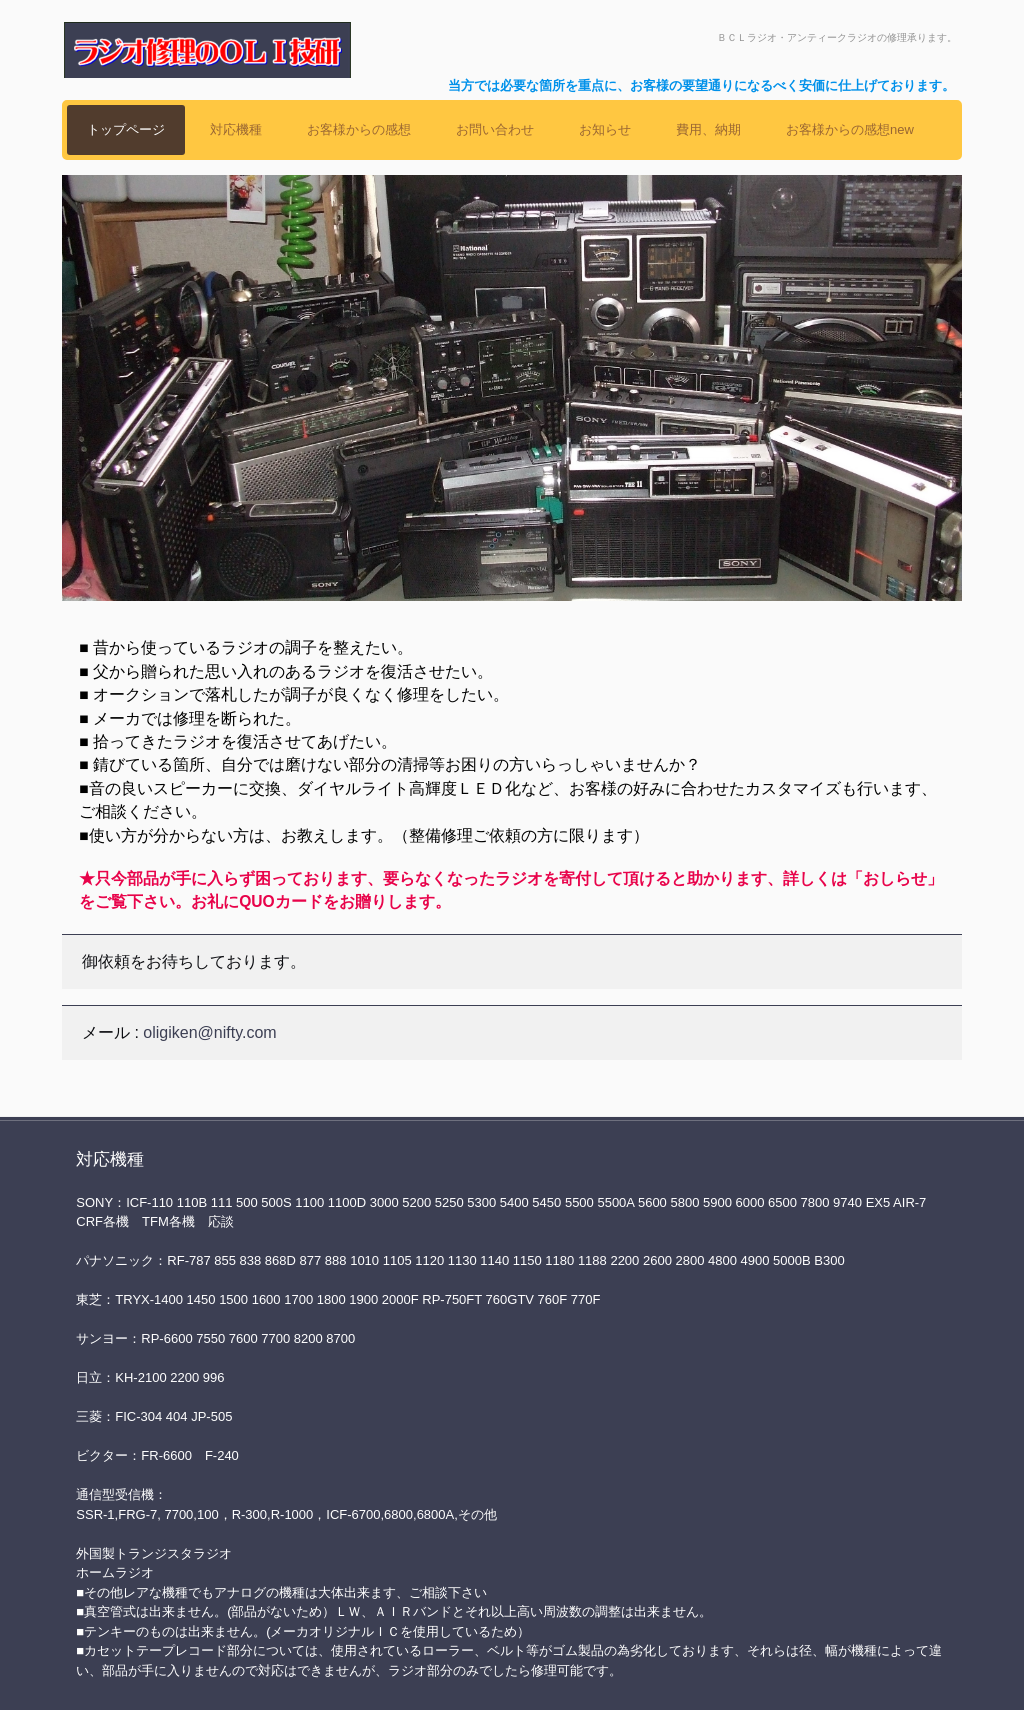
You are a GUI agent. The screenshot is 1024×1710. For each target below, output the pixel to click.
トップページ (126, 129)
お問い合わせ (495, 129)
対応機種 (236, 129)
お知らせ (605, 129)
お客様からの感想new (850, 129)
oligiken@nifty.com (209, 1032)
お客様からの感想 (359, 129)
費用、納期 (708, 129)
